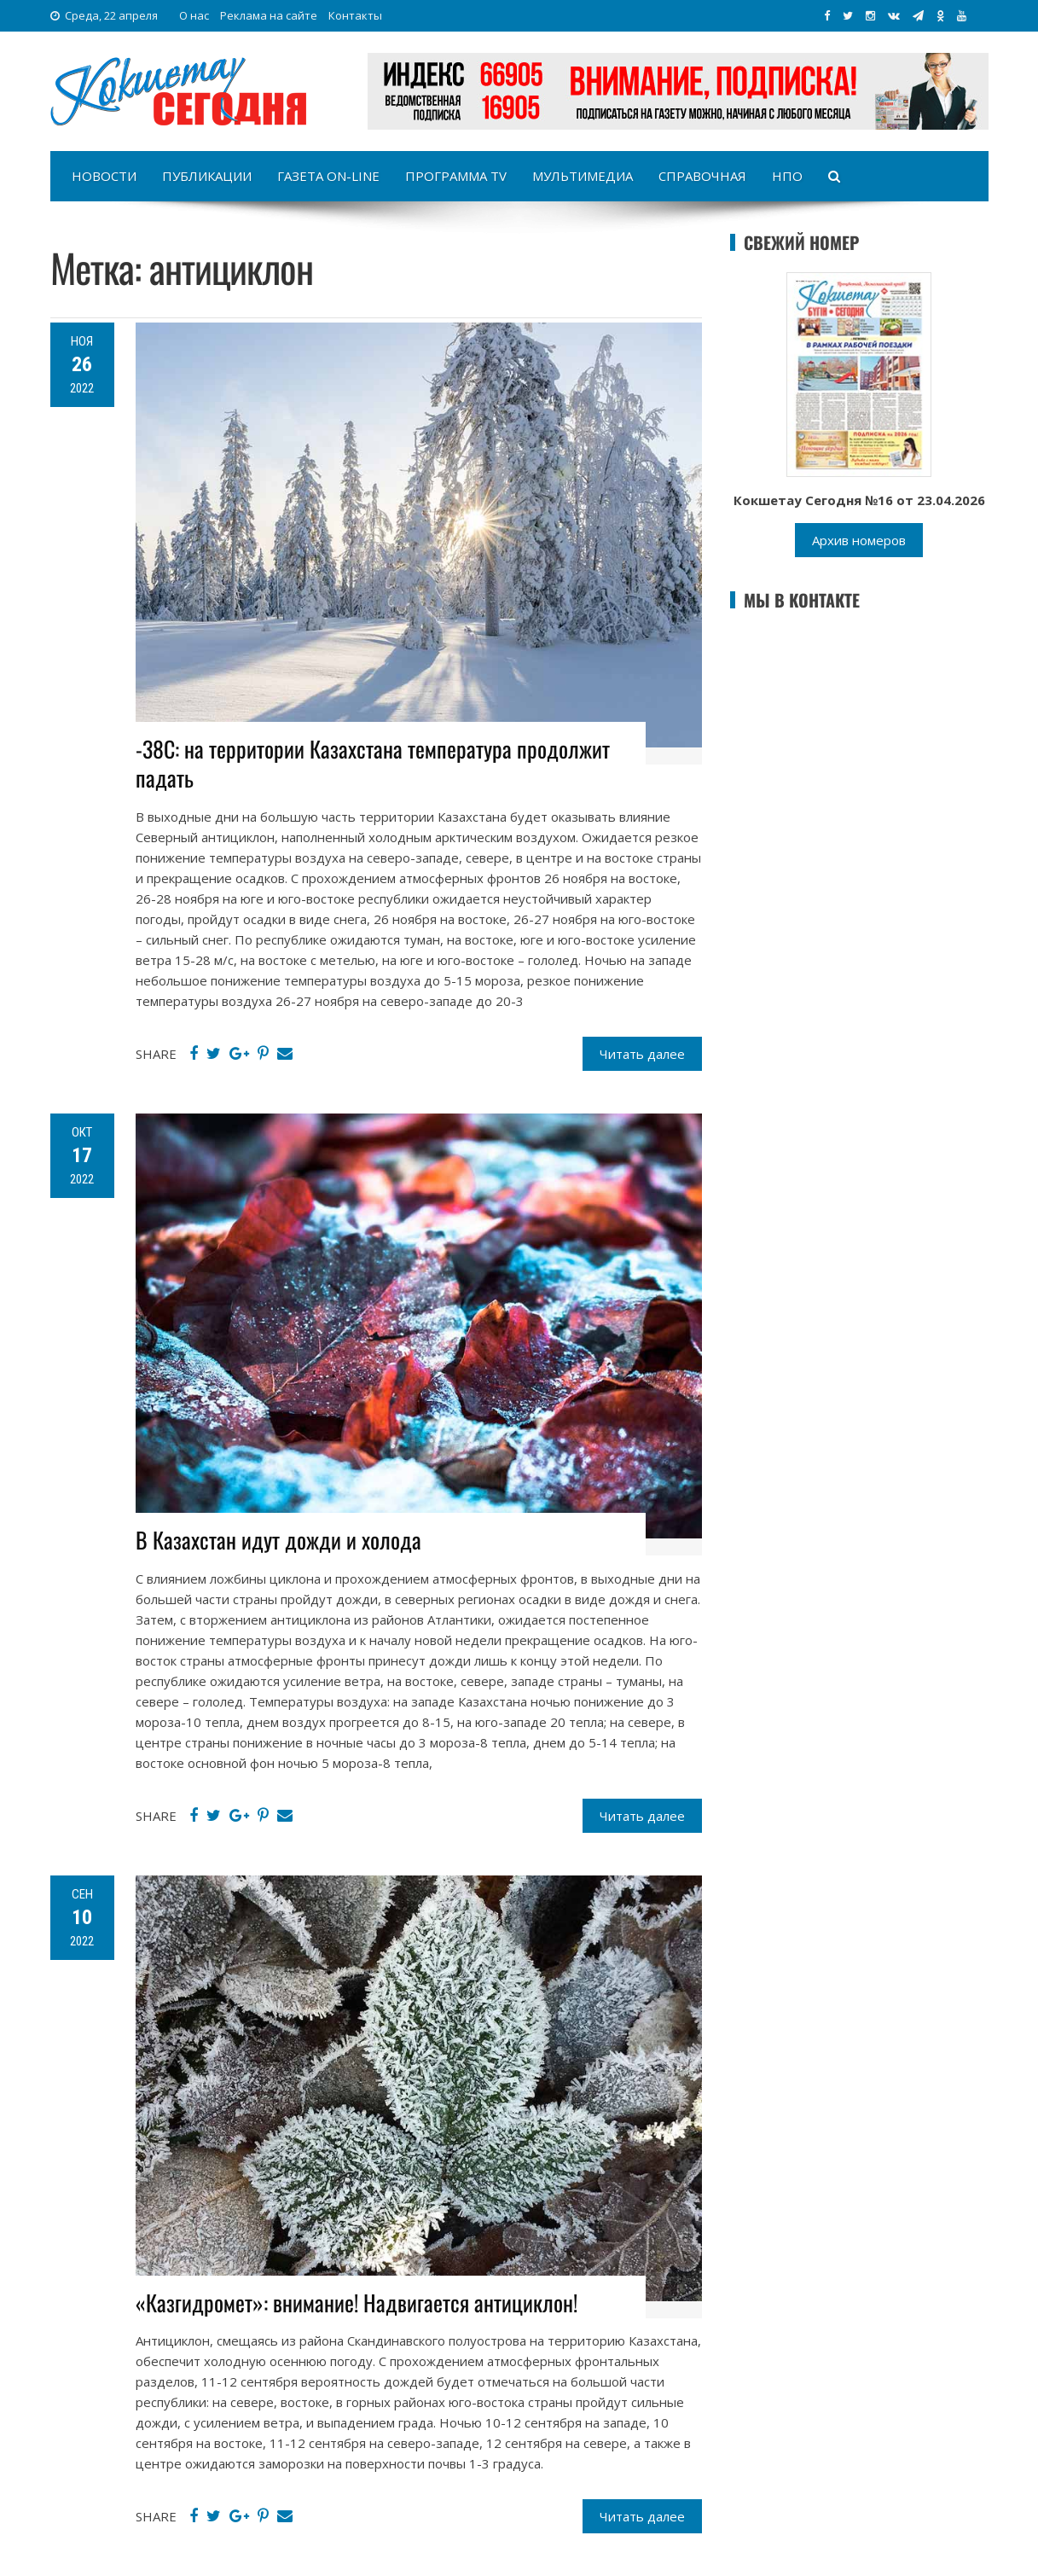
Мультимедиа (582, 175)
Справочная (702, 175)
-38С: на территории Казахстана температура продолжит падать (373, 763)
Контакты (355, 15)
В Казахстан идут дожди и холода (278, 1539)
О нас (194, 15)
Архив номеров (859, 540)
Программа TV (456, 175)
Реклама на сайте (268, 15)
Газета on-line (328, 175)
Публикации (207, 175)
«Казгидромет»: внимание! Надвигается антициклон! (356, 2302)
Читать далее (642, 1053)
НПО (787, 175)
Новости (104, 175)
